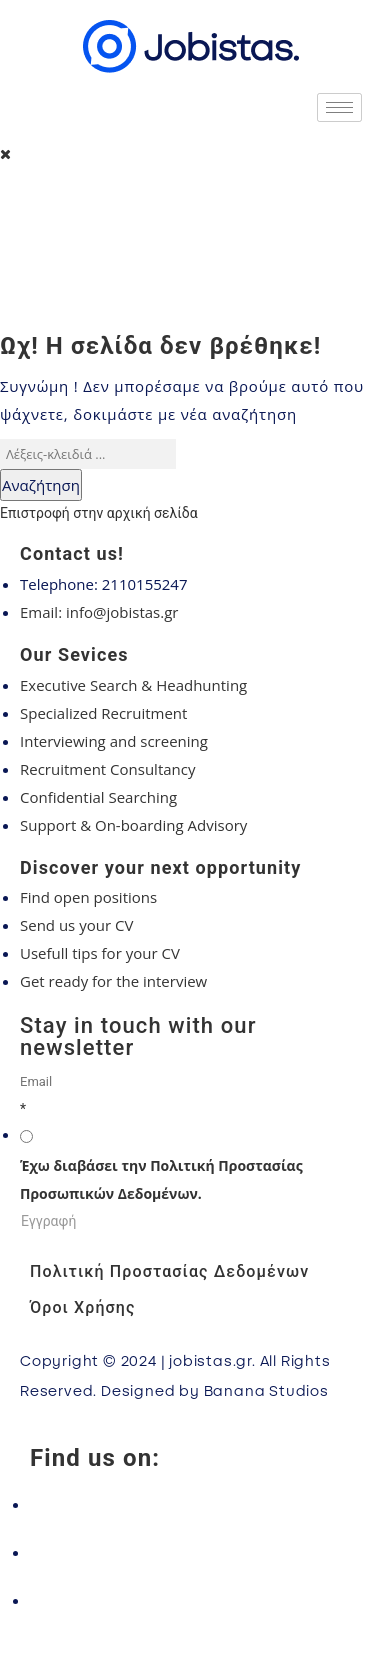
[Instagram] (191, 1552)
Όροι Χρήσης (82, 1307)
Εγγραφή (48, 1221)
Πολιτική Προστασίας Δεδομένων (169, 1271)
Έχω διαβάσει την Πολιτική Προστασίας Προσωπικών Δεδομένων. (161, 1179)
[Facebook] (191, 1504)
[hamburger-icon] (339, 107)
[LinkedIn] (191, 1600)
